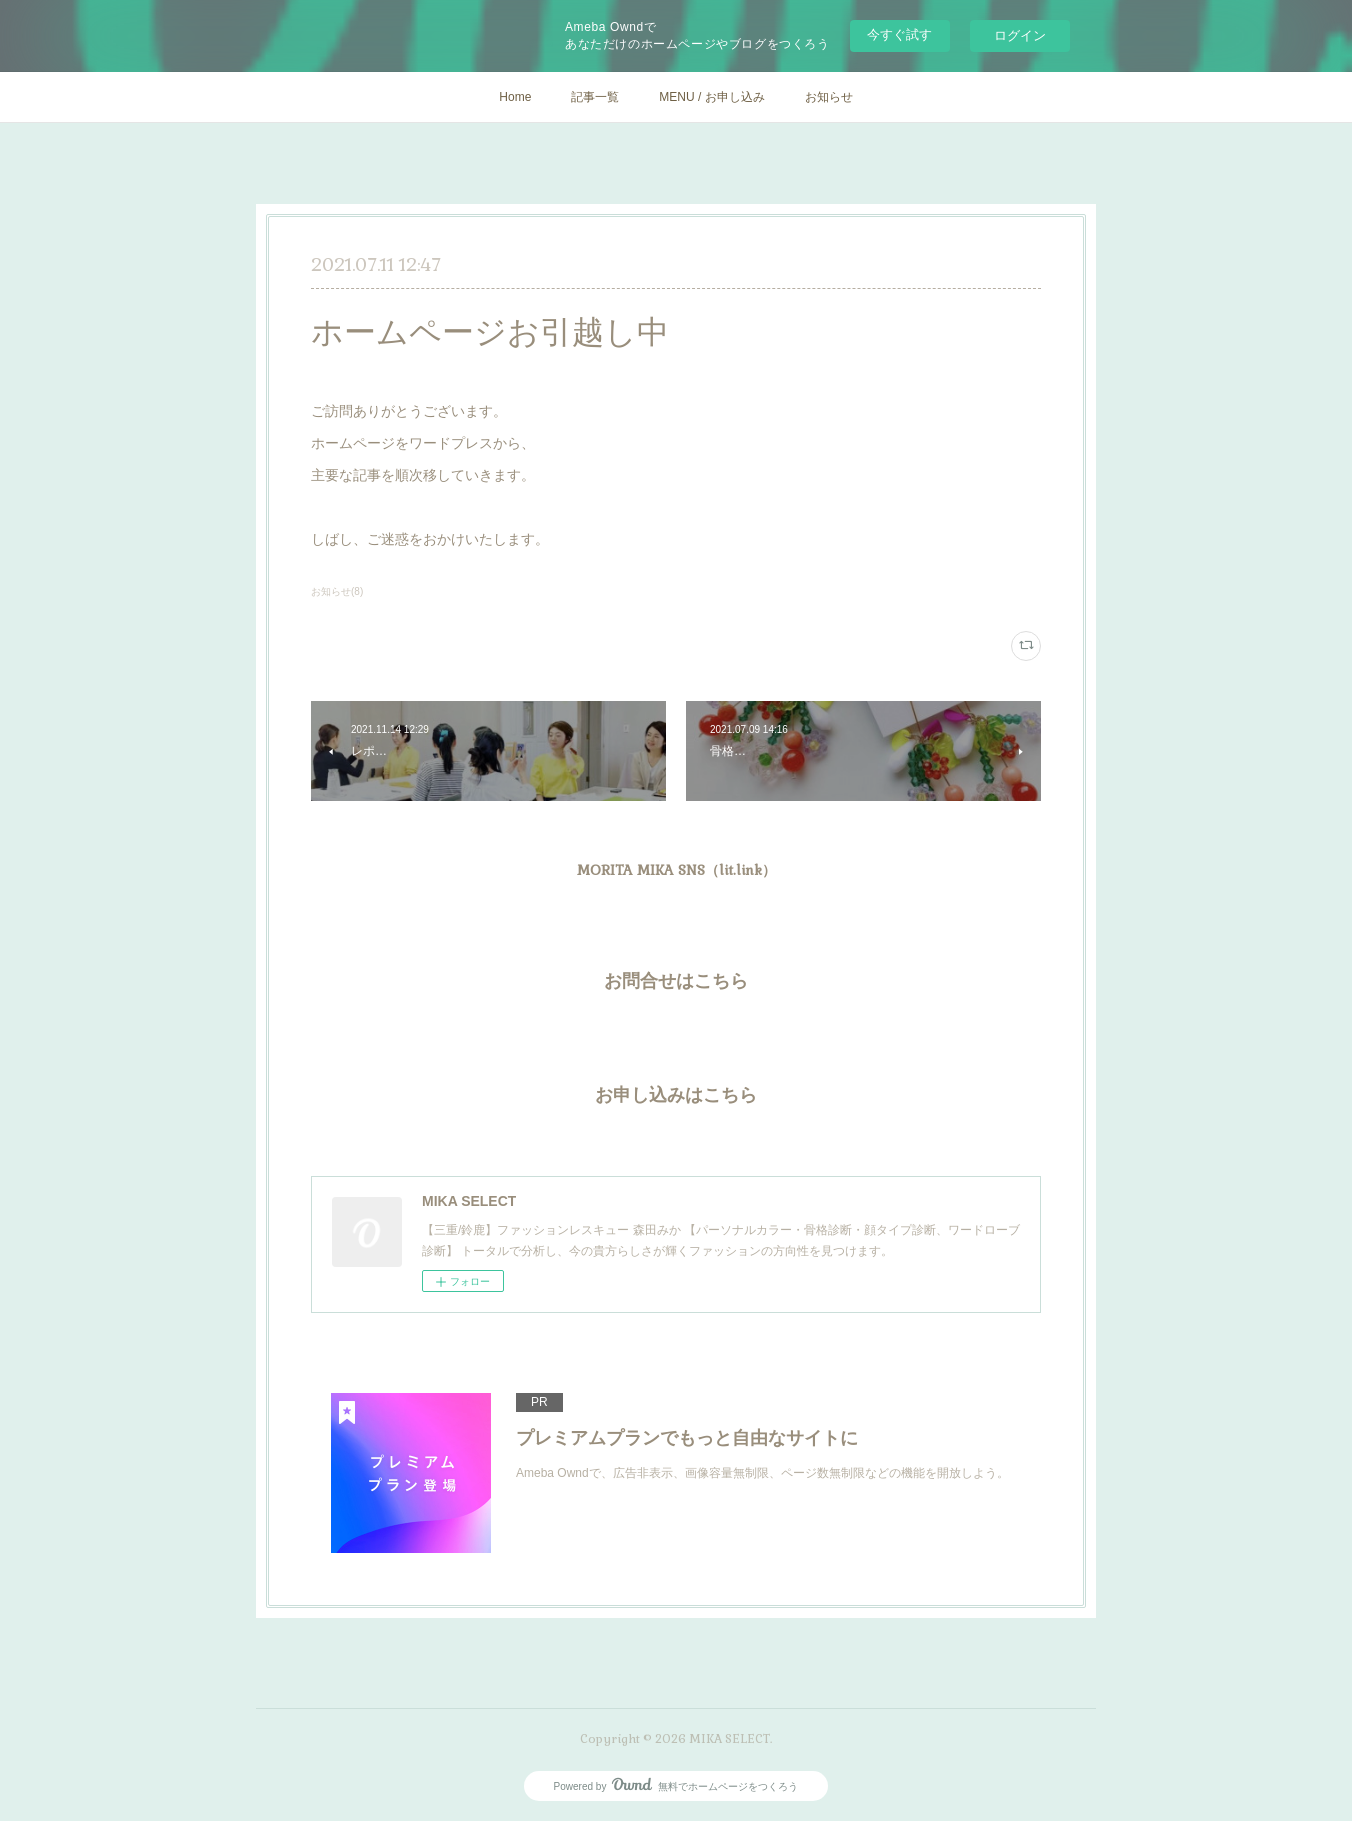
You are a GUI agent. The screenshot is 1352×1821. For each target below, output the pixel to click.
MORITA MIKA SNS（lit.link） (676, 870)
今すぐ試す (899, 34)
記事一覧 (595, 97)
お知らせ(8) (337, 591)
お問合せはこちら (676, 980)
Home (515, 97)
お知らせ (829, 97)
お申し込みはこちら (676, 1094)
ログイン (1020, 35)
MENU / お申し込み (711, 97)
